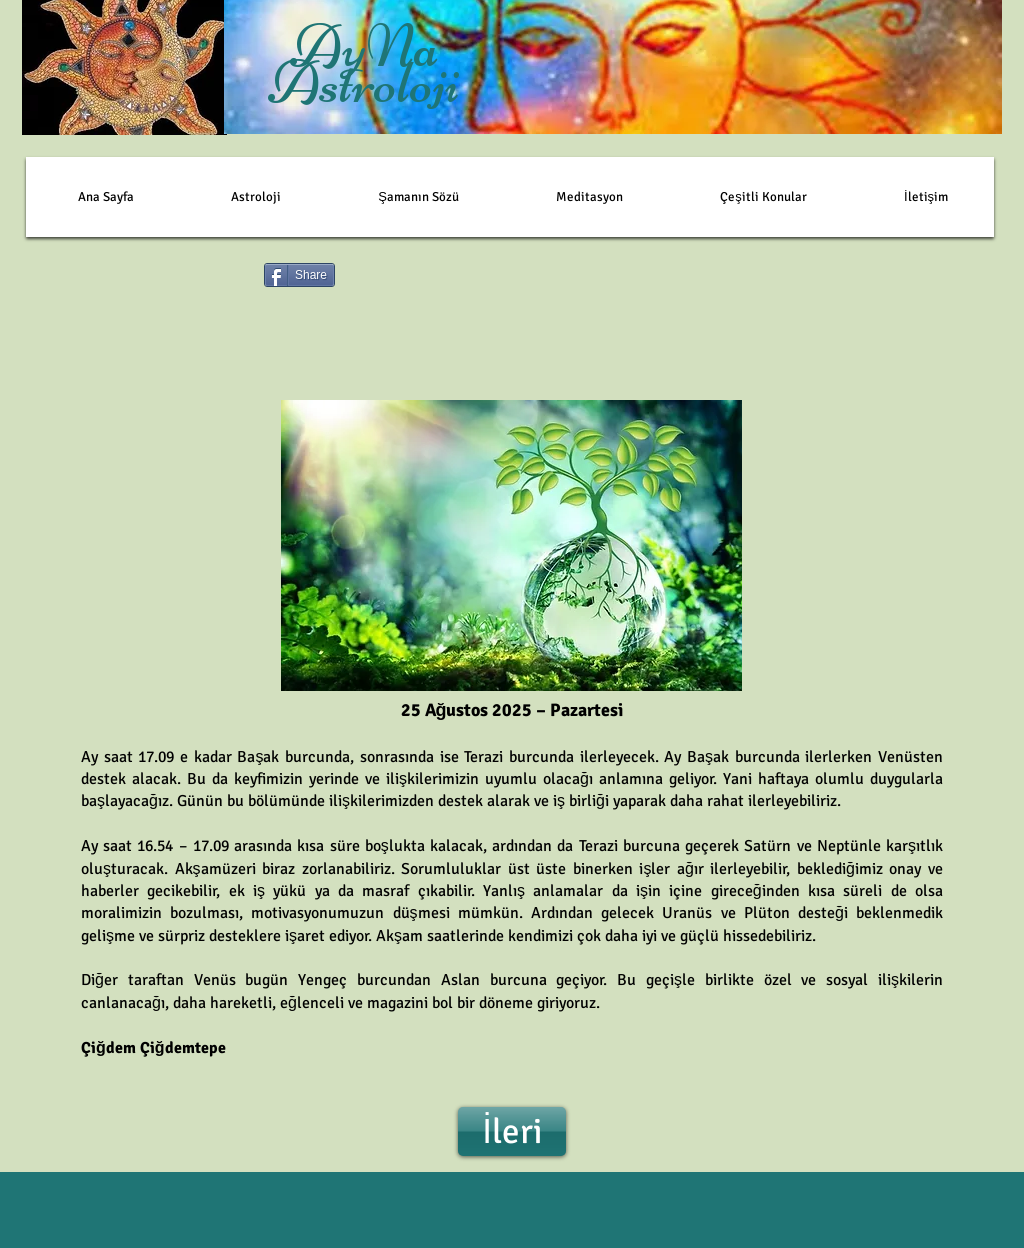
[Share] (299, 275)
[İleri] (512, 1131)
